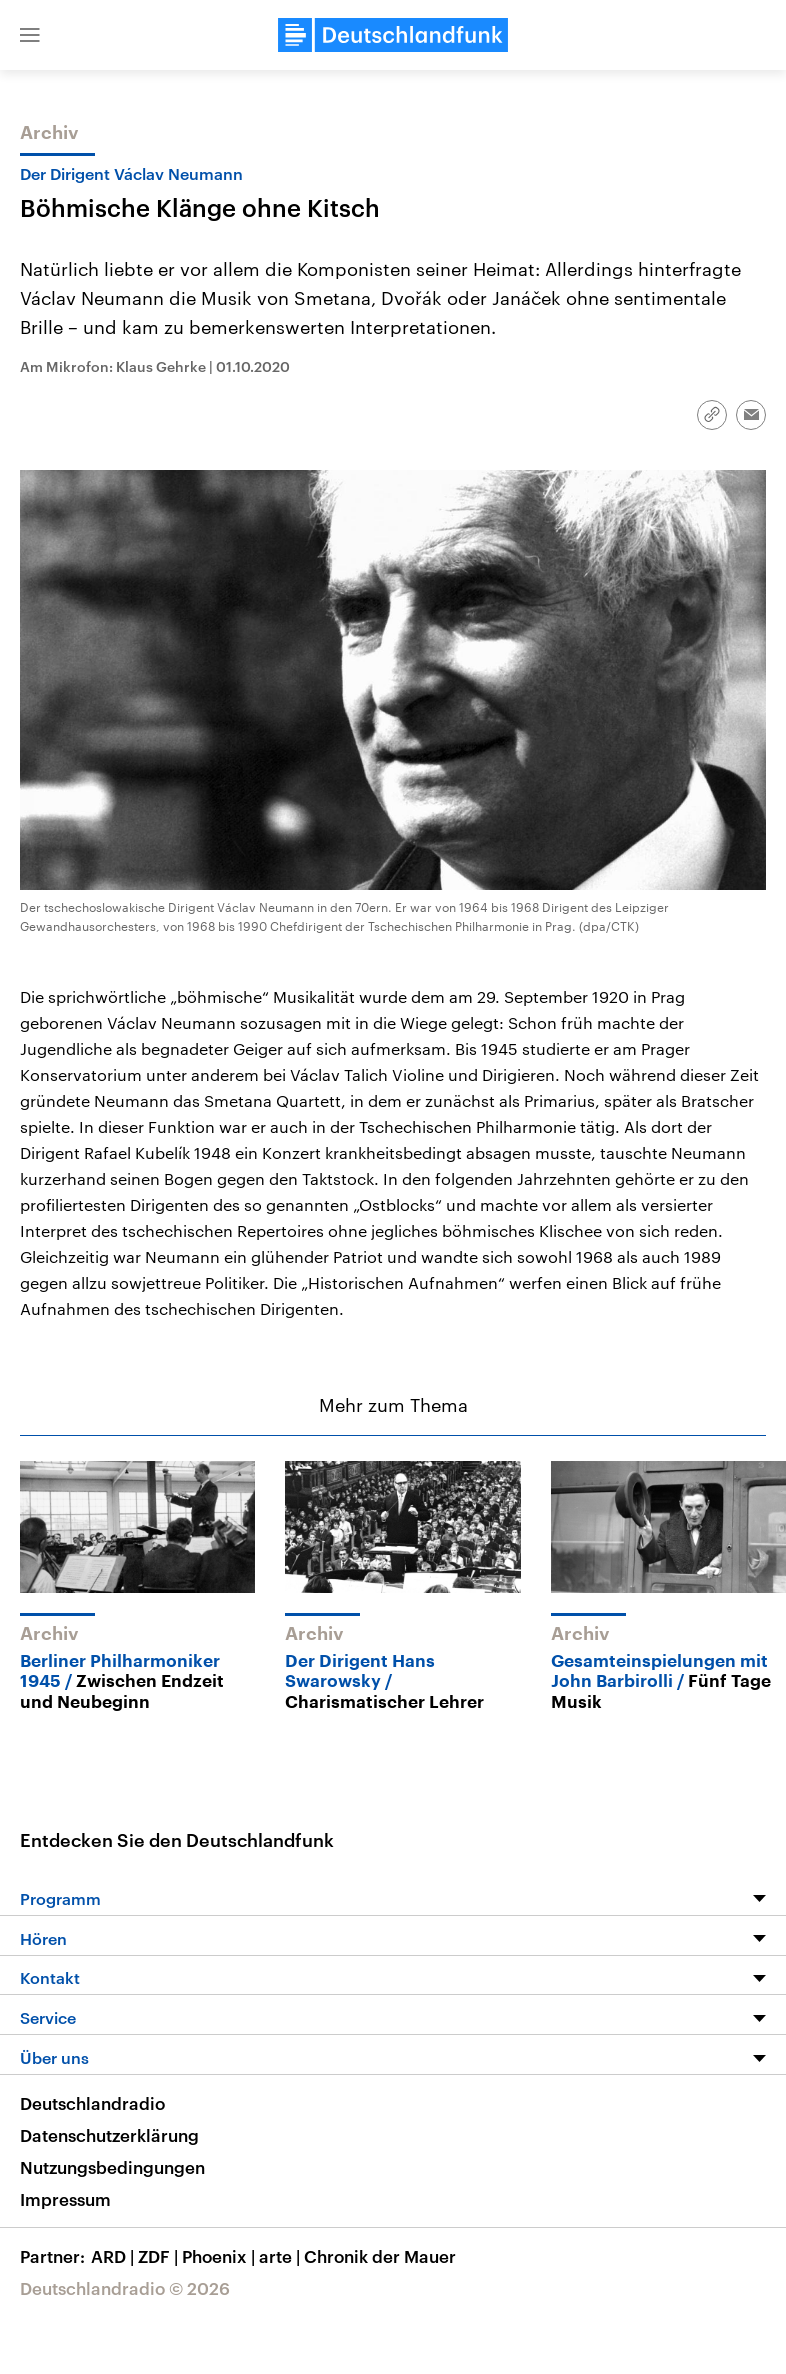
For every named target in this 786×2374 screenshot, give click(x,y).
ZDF (160, 2256)
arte (281, 2256)
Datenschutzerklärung (109, 2135)
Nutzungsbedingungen (112, 2167)
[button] (30, 35)
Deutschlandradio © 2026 (125, 2288)
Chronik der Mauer (380, 2256)
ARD (114, 2256)
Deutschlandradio (92, 2103)
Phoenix (220, 2256)
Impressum (65, 2199)
